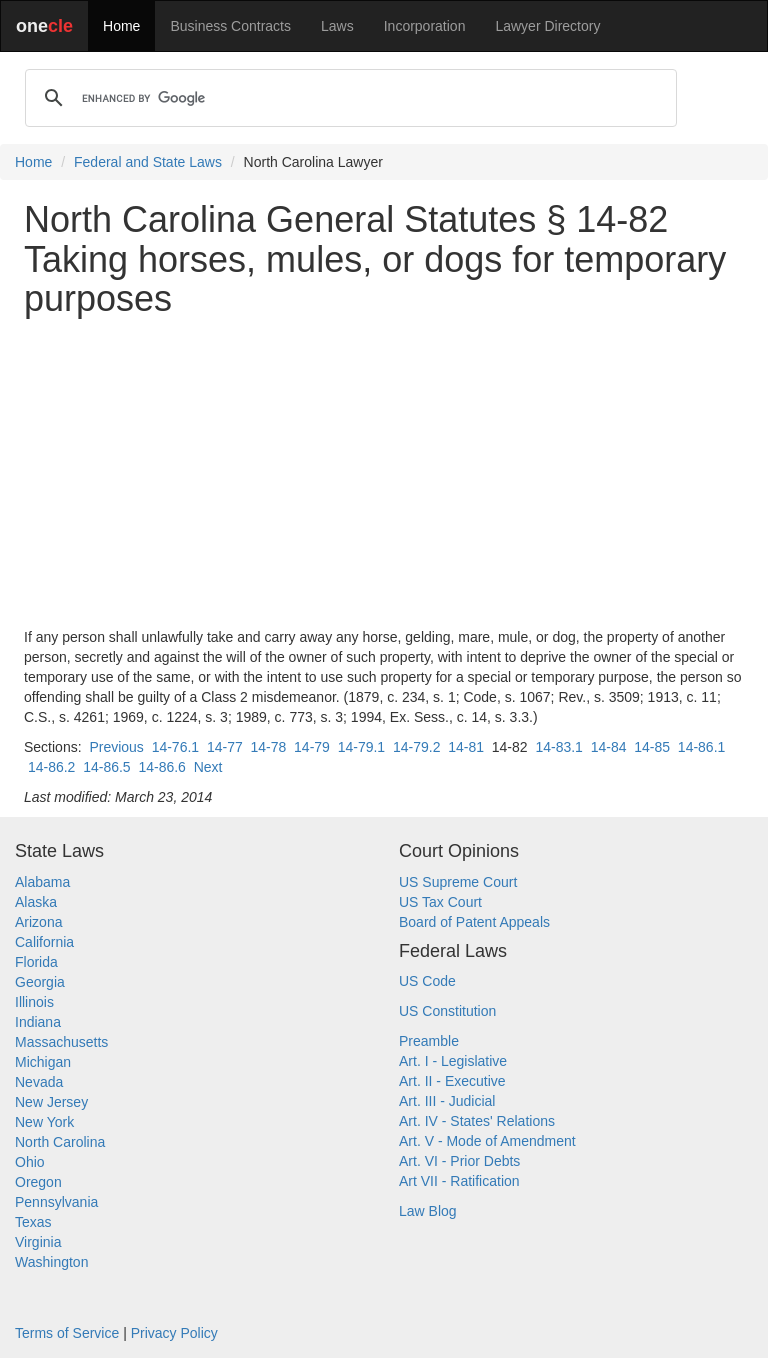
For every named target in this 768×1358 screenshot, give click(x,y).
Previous (116, 747)
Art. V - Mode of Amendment (487, 1141)
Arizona (38, 922)
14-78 (268, 747)
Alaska (36, 902)
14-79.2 (416, 747)
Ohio (30, 1162)
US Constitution (447, 1011)
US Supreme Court (458, 882)
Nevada (39, 1082)
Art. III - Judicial (447, 1101)
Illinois (34, 1002)
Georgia (40, 982)
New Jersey (51, 1102)
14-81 (466, 747)
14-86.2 (51, 767)
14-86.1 (701, 747)
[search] (348, 98)
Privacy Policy (174, 1333)
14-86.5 (106, 767)
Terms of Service (67, 1333)
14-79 (312, 747)
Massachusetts (61, 1042)
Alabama (42, 882)
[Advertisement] (384, 473)
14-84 (609, 747)
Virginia (38, 1242)
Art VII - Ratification (459, 1181)
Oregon (38, 1182)
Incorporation (425, 26)
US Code (427, 981)
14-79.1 (361, 747)
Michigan (43, 1062)
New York (44, 1122)
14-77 (225, 747)
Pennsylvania (56, 1202)
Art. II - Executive (452, 1081)
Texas (33, 1222)
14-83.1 (558, 747)
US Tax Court (440, 902)
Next (208, 767)
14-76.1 (175, 747)
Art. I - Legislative (453, 1061)
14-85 (652, 747)
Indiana (38, 1022)
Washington (51, 1262)
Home (121, 26)
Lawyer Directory (547, 26)
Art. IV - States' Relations (477, 1121)
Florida (36, 962)
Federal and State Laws (148, 162)
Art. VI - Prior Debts (459, 1161)
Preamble (429, 1041)
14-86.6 (161, 767)
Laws (337, 26)
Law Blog (428, 1211)
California (44, 942)
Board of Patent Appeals (474, 922)
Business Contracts (230, 26)
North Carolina (60, 1142)
